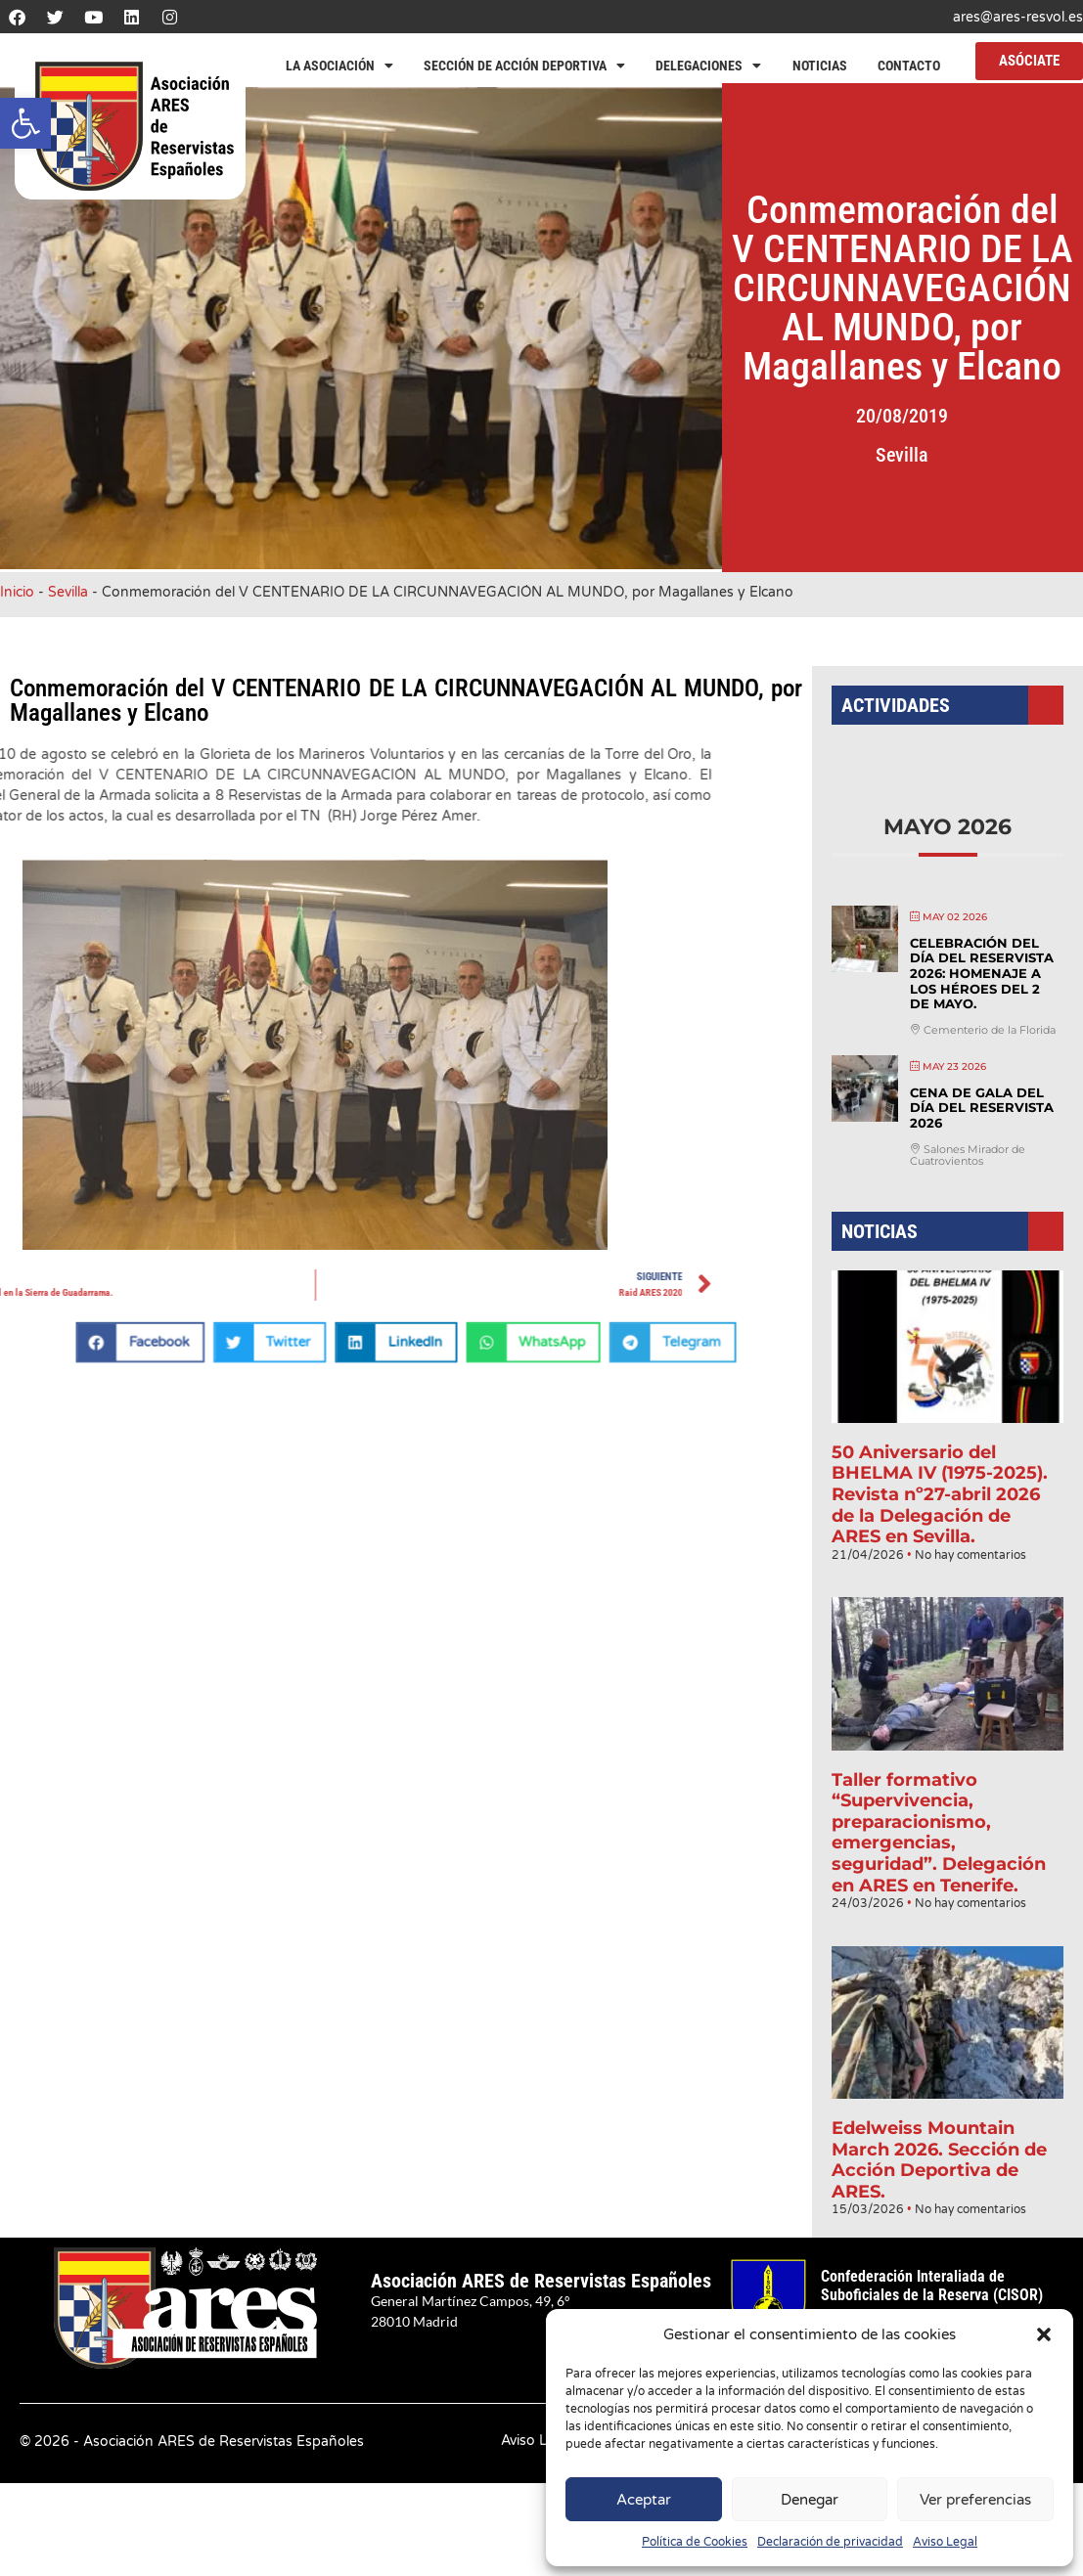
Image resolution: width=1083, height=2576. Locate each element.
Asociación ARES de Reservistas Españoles (541, 2280)
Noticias (819, 65)
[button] (25, 123)
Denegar (809, 2500)
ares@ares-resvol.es (1018, 17)
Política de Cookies (694, 2542)
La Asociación (339, 65)
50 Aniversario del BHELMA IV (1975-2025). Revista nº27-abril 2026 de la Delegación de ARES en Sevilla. (940, 1492)
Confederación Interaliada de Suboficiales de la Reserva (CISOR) (932, 2285)
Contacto (909, 65)
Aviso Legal (945, 2542)
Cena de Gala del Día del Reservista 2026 (981, 1121)
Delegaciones (708, 65)
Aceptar (643, 2500)
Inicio (17, 592)
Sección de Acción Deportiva (524, 65)
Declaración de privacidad (830, 2542)
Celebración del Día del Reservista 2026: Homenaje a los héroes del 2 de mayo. (981, 992)
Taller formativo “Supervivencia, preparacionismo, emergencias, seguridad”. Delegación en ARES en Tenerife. (939, 1817)
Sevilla (921, 454)
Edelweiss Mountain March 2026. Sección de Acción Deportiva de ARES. (939, 2131)
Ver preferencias (975, 2500)
